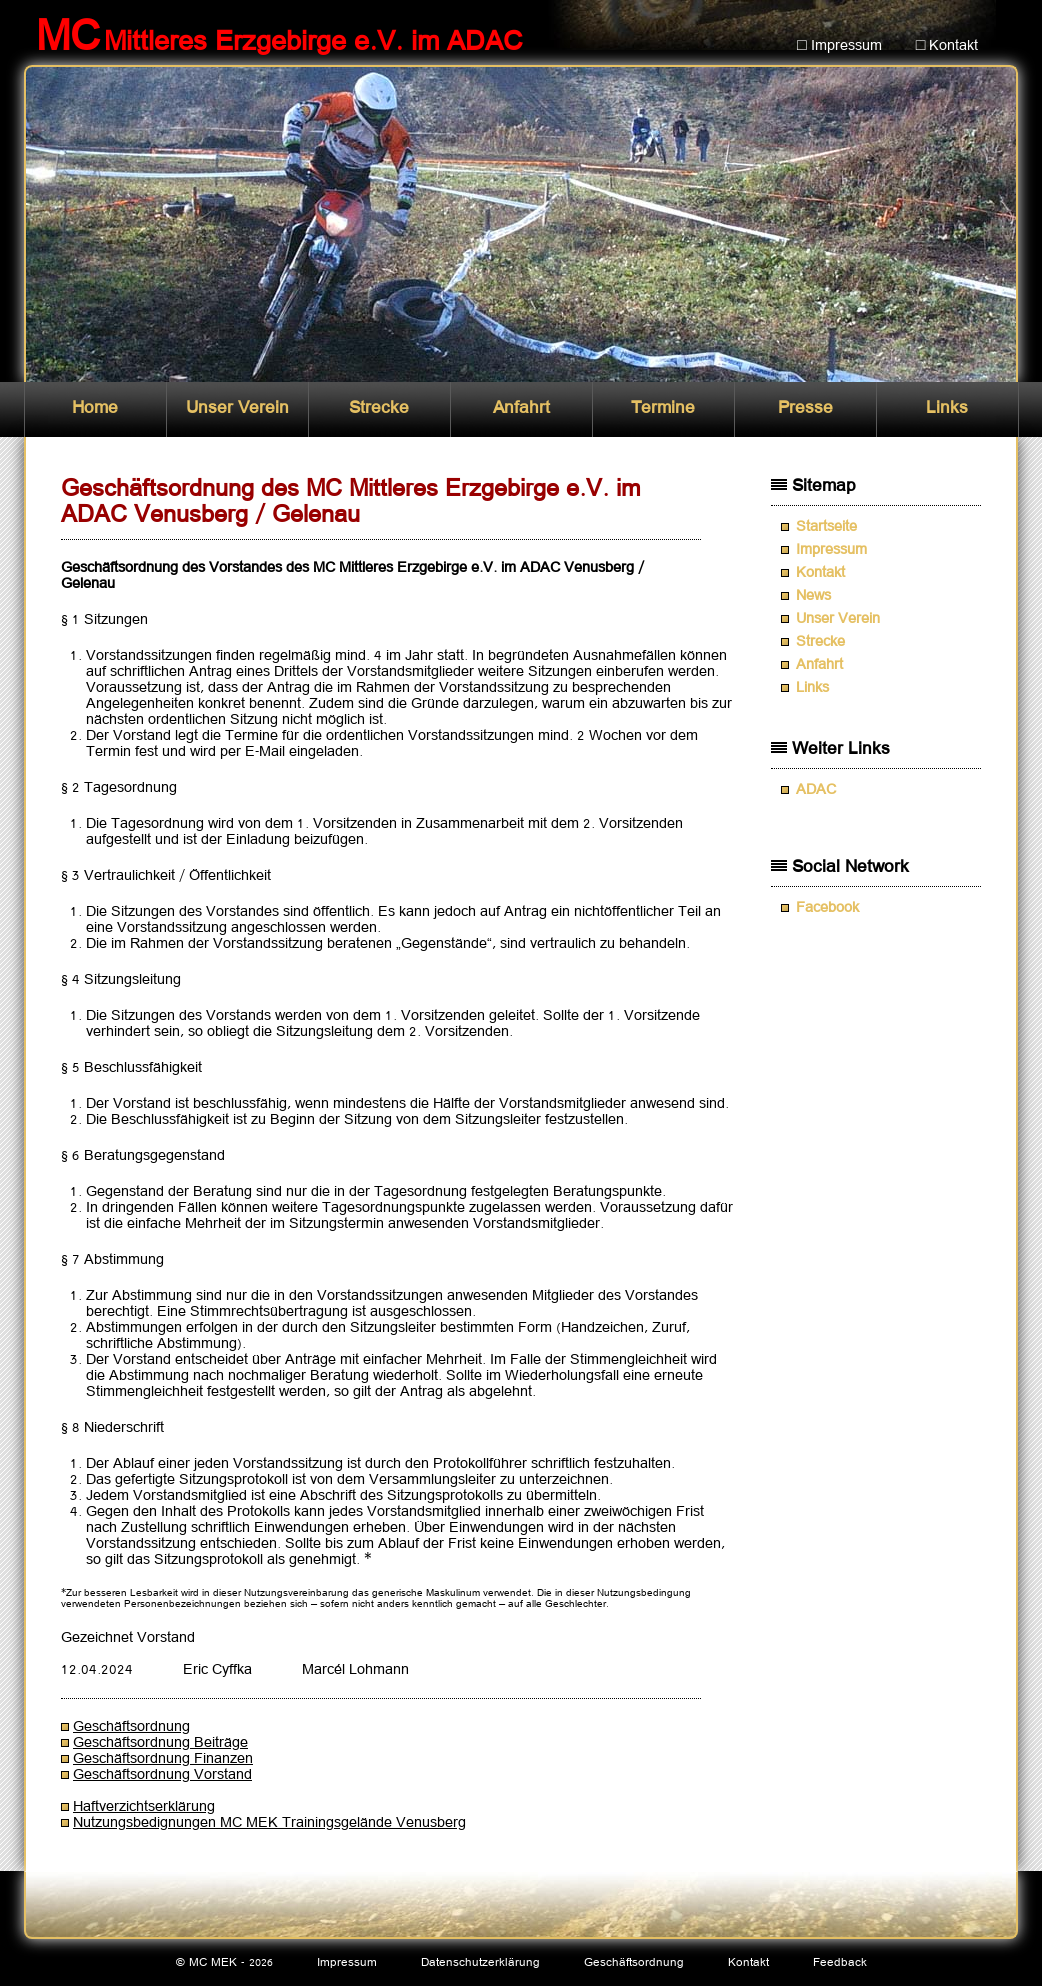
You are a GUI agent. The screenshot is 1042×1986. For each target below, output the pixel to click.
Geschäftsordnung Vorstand (162, 1775)
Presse (805, 408)
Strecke (379, 408)
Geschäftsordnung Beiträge (160, 1743)
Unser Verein (237, 408)
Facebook (827, 908)
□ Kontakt (947, 46)
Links (947, 408)
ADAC (816, 790)
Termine (663, 408)
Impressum (831, 550)
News (813, 596)
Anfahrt (521, 408)
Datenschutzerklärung (480, 1962)
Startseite (826, 527)
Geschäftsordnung (131, 1727)
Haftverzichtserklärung (144, 1807)
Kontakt (820, 573)
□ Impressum (839, 46)
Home (95, 408)
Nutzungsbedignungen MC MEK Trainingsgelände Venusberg (269, 1823)
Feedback (840, 1962)
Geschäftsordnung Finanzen (163, 1759)
